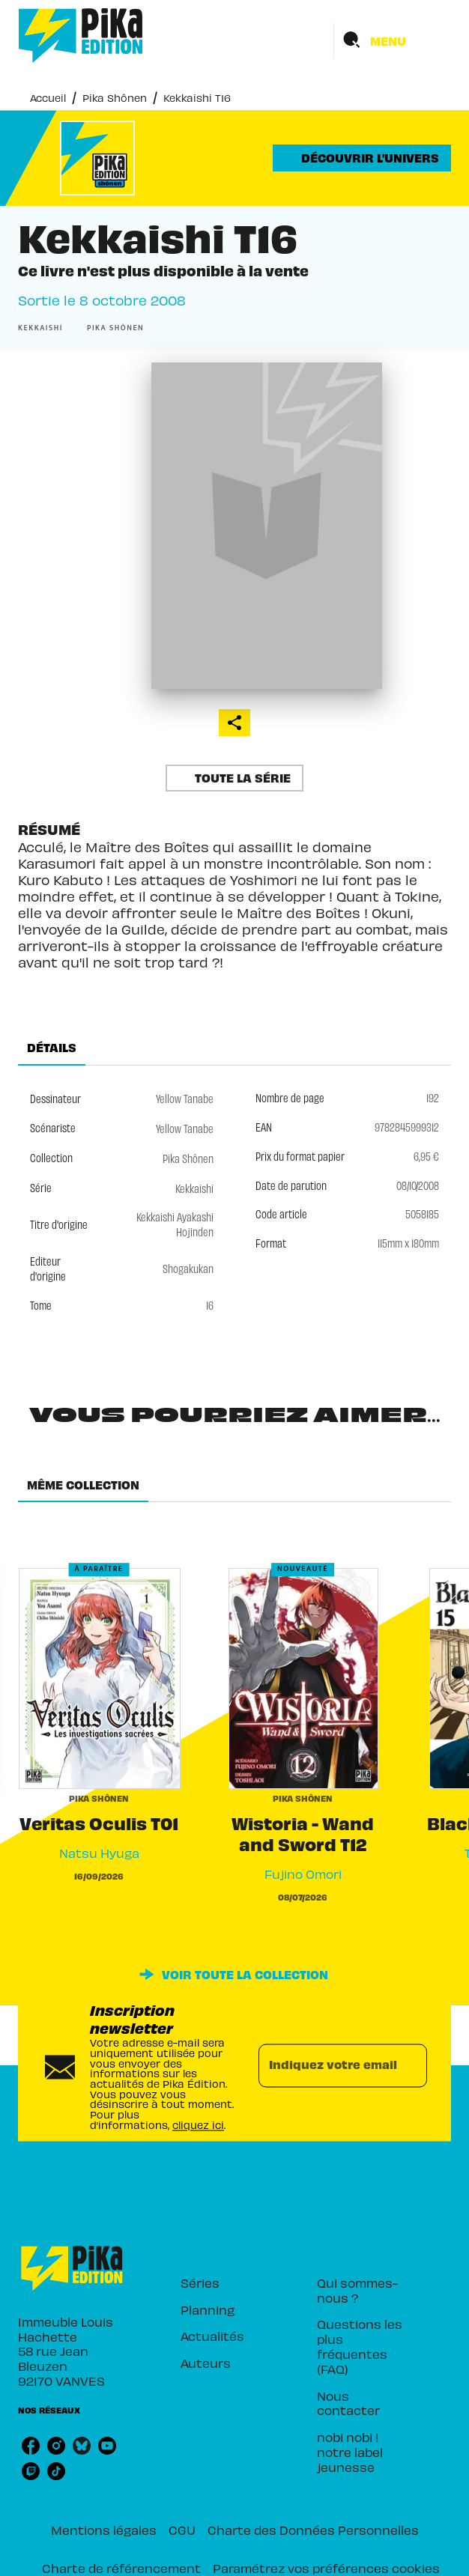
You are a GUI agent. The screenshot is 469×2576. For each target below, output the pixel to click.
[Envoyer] (409, 2065)
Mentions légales (104, 2529)
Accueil (48, 97)
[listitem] (30, 2445)
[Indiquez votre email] (324, 2065)
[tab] (51, 1048)
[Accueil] (81, 35)
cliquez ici (198, 2124)
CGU (182, 2529)
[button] (362, 158)
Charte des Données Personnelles (313, 2529)
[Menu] (392, 40)
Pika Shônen (114, 97)
